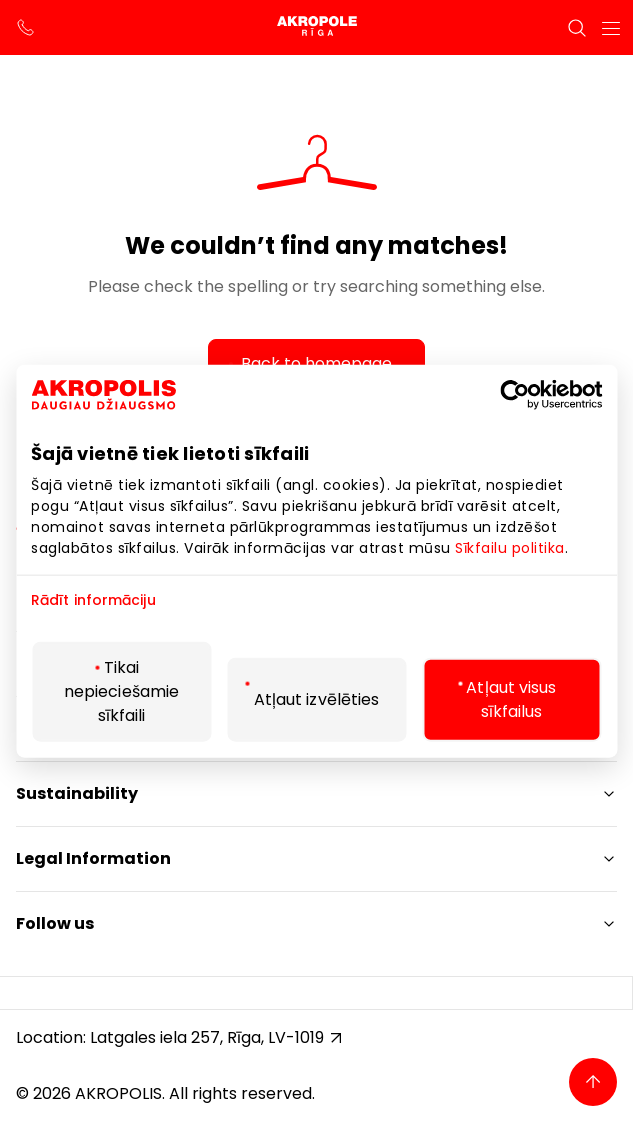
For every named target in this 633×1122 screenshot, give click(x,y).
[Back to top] (593, 1082)
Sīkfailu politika (510, 548)
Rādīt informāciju (93, 600)
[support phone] (26, 28)
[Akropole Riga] (317, 27)
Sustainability (77, 793)
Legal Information (93, 858)
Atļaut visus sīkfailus (511, 698)
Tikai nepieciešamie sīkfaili (121, 690)
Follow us (55, 923)
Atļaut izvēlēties (317, 698)
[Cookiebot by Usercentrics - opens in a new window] (535, 395)
